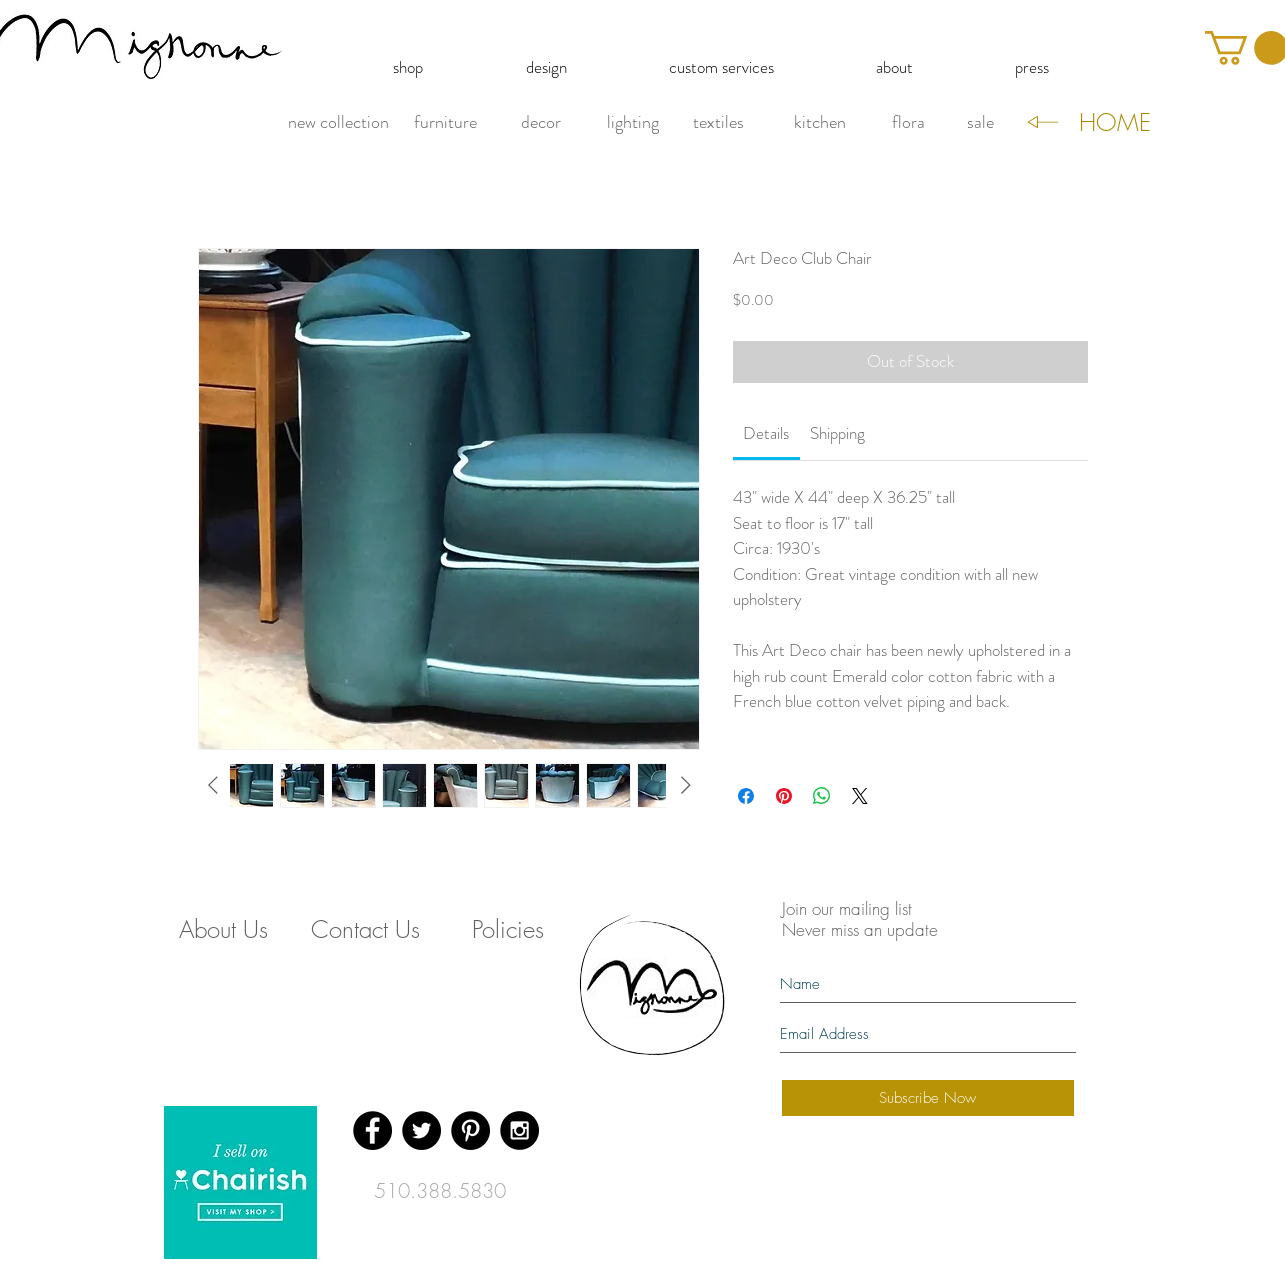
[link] (766, 433)
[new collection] (338, 123)
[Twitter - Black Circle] (421, 1130)
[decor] (541, 123)
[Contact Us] (366, 929)
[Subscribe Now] (928, 1098)
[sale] (980, 123)
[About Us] (224, 929)
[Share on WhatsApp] (822, 796)
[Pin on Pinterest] (784, 796)
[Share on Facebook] (746, 796)
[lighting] (633, 123)
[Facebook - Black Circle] (372, 1130)
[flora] (908, 123)
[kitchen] (820, 123)
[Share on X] (860, 796)
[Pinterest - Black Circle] (470, 1130)
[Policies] (508, 929)
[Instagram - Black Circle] (519, 1130)
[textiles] (719, 123)
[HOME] (1115, 123)
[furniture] (446, 123)
